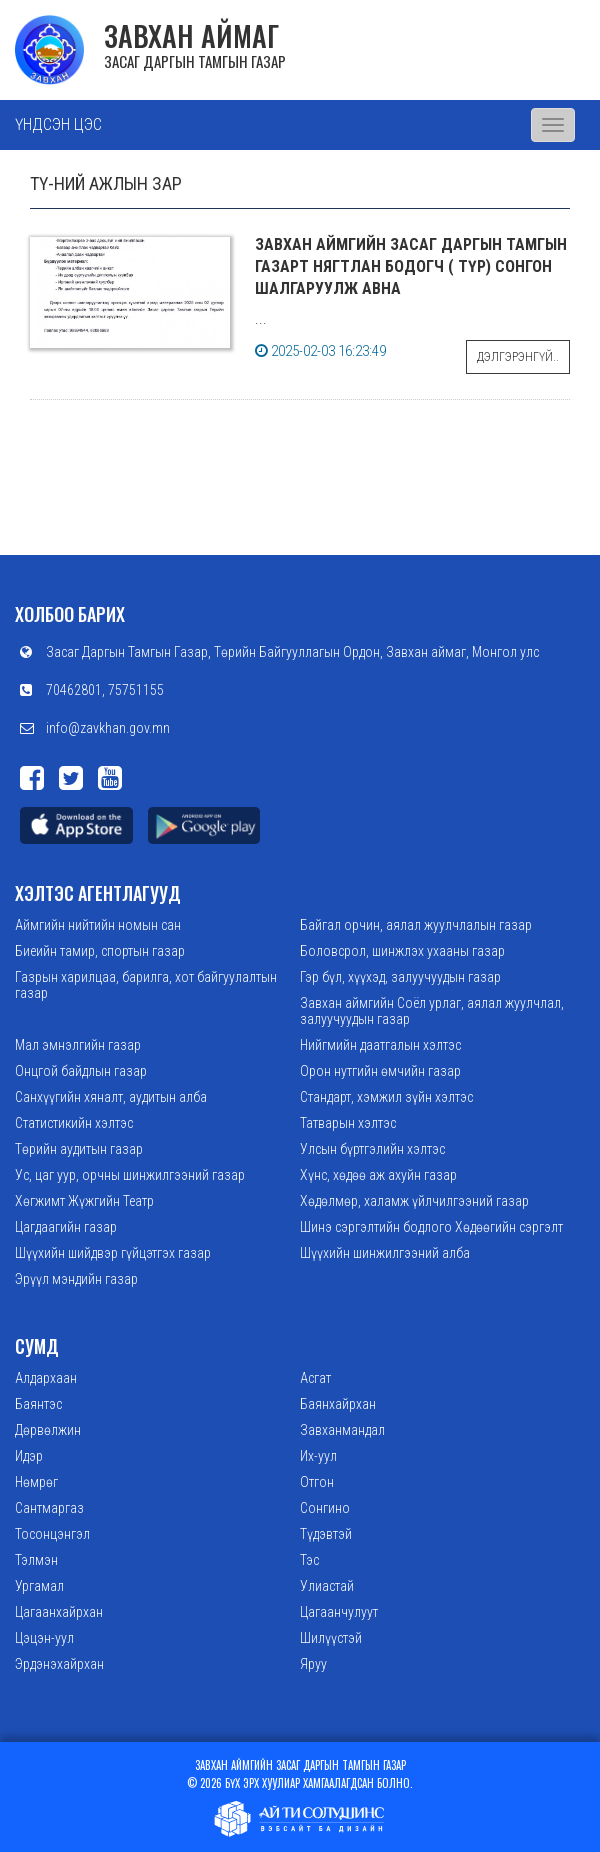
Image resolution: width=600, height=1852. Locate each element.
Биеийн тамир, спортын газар (100, 951)
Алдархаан (46, 1378)
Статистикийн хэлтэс (74, 1123)
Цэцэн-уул (44, 1638)
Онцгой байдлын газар (81, 1071)
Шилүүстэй (331, 1638)
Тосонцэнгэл (52, 1534)
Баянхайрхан (338, 1404)
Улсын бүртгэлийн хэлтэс (372, 1149)
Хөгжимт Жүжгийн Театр (84, 1201)
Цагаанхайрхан (59, 1612)
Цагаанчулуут (339, 1612)
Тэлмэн (36, 1560)
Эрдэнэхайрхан (59, 1664)
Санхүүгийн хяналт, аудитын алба (111, 1097)
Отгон (317, 1482)
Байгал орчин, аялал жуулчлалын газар (416, 925)
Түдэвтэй (326, 1534)
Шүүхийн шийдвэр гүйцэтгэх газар (113, 1253)
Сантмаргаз (49, 1508)
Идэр (29, 1456)
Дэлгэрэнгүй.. (518, 357)
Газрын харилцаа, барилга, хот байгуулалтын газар (146, 985)
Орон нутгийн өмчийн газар (380, 1071)
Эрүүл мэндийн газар (76, 1279)
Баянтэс (38, 1404)
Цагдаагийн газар (66, 1227)
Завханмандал (342, 1430)
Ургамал (39, 1586)
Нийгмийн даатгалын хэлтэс (380, 1045)
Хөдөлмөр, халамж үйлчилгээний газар (414, 1201)
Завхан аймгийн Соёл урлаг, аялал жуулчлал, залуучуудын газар (432, 1011)
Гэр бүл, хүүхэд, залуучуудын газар (400, 977)
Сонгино (325, 1508)
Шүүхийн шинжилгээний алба (385, 1253)
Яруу (313, 1664)
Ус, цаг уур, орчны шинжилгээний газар (130, 1175)
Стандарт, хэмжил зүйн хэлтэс (386, 1097)
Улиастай (327, 1586)
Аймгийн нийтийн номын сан (98, 925)
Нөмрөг (36, 1482)
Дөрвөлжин (48, 1430)
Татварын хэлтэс (348, 1123)
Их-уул (318, 1456)
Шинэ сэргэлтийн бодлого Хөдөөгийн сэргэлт (431, 1227)
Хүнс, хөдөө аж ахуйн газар (378, 1175)
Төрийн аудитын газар (79, 1149)
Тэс (309, 1560)
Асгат (315, 1378)
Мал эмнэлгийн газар (78, 1045)
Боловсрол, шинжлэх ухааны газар (402, 951)
